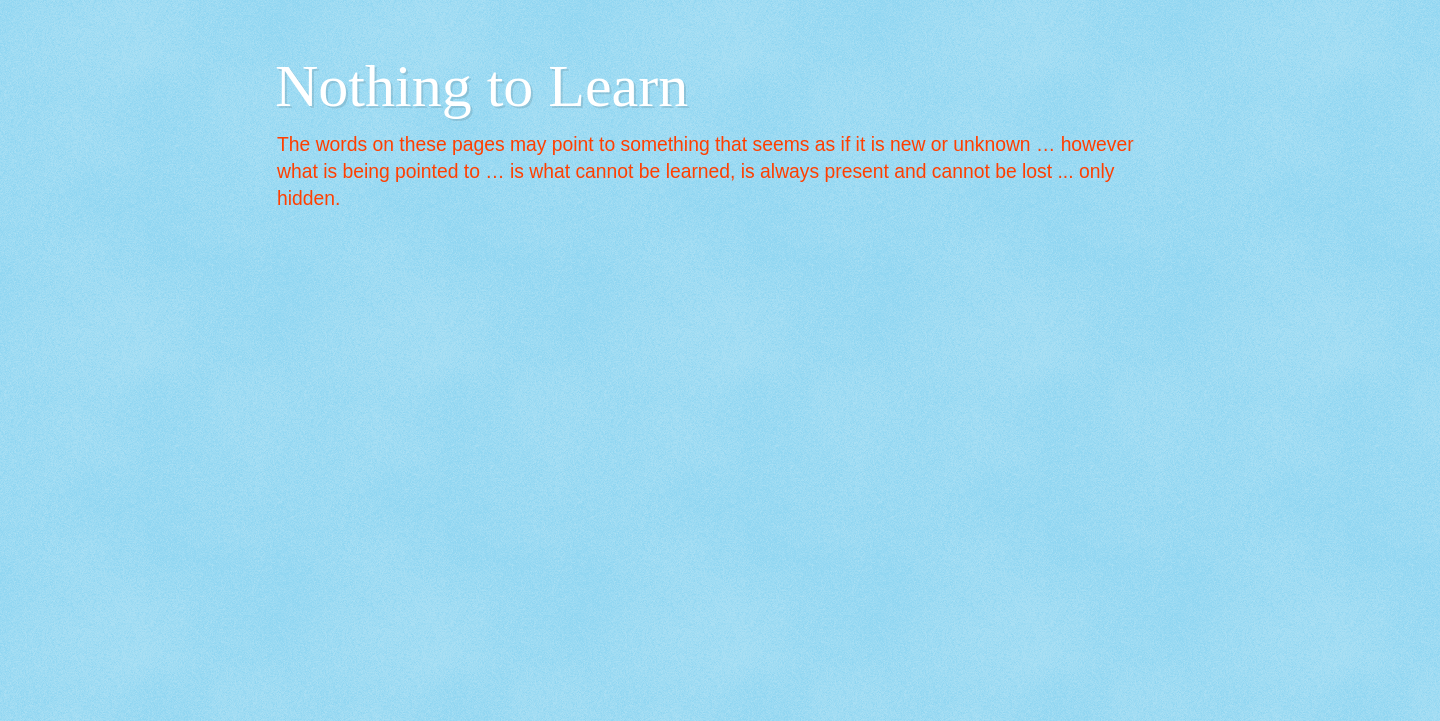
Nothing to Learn (481, 86)
